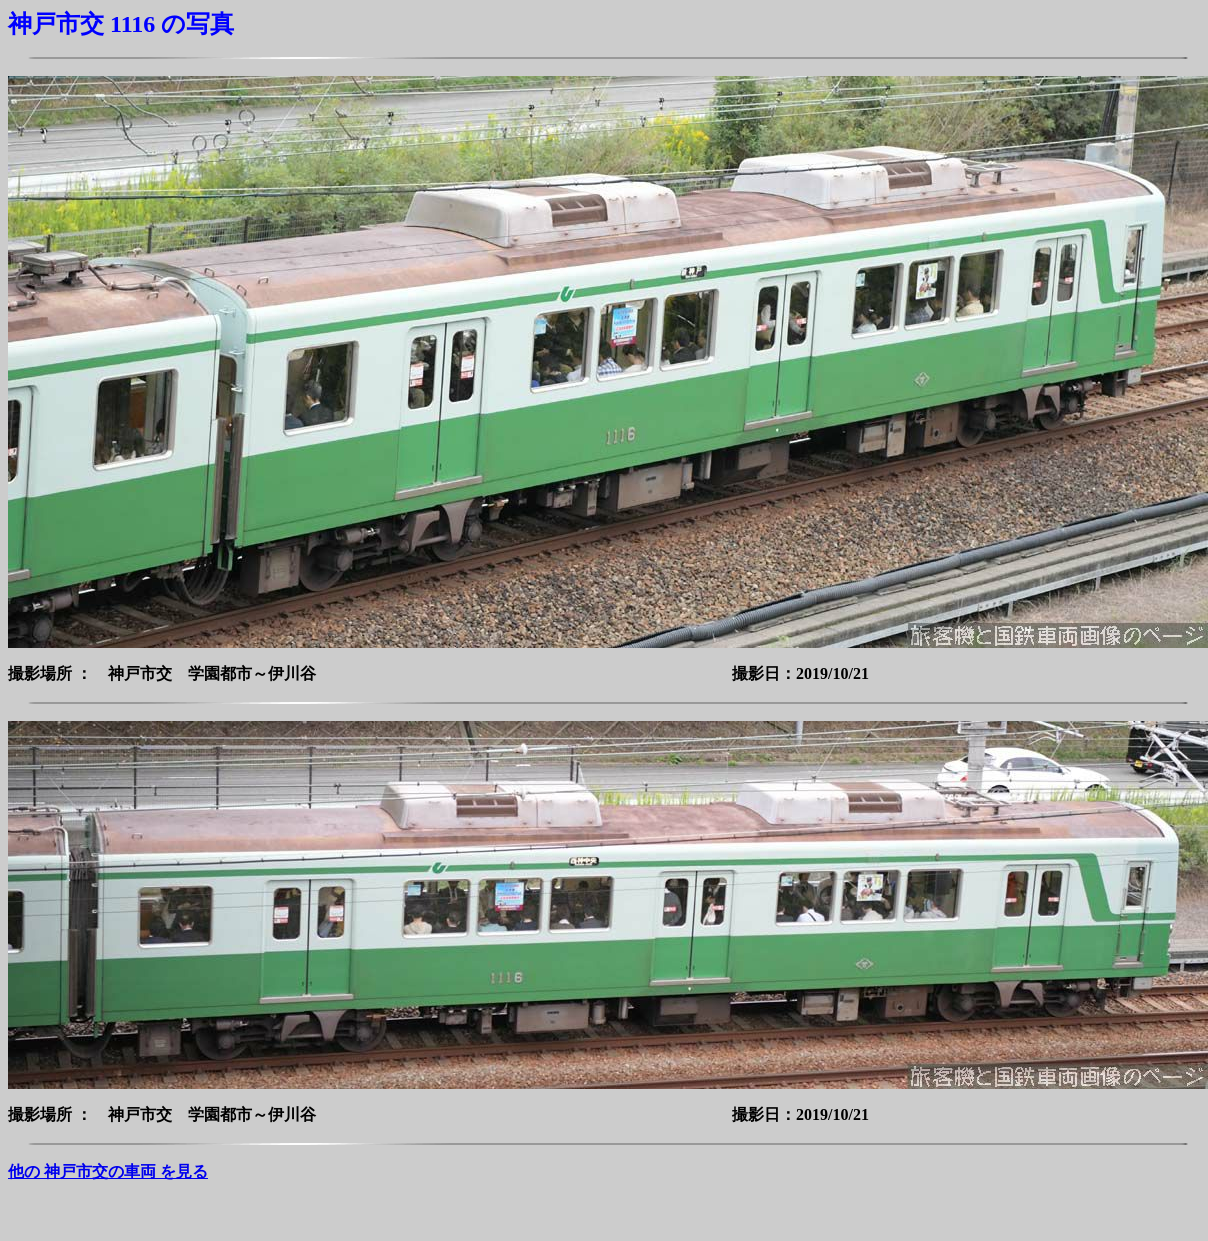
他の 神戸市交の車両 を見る (108, 1171)
